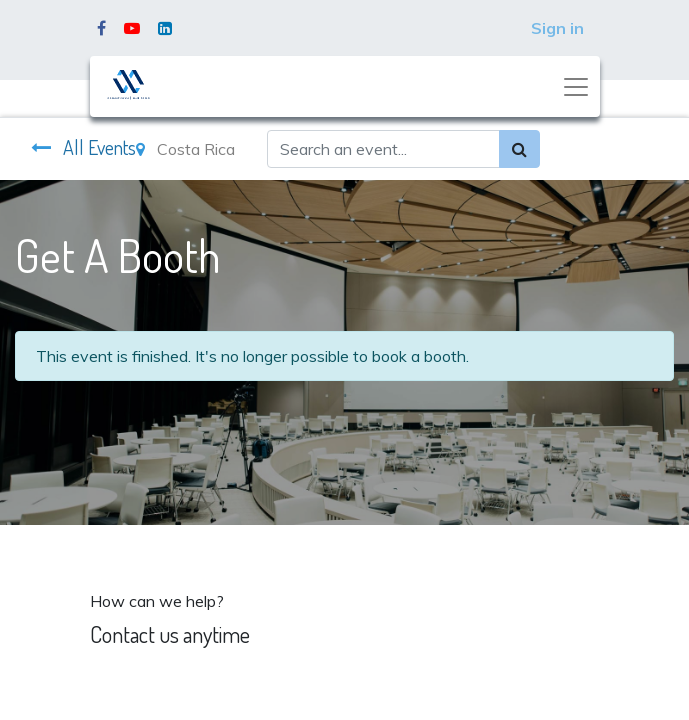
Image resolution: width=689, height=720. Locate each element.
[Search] (519, 149)
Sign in (557, 28)
